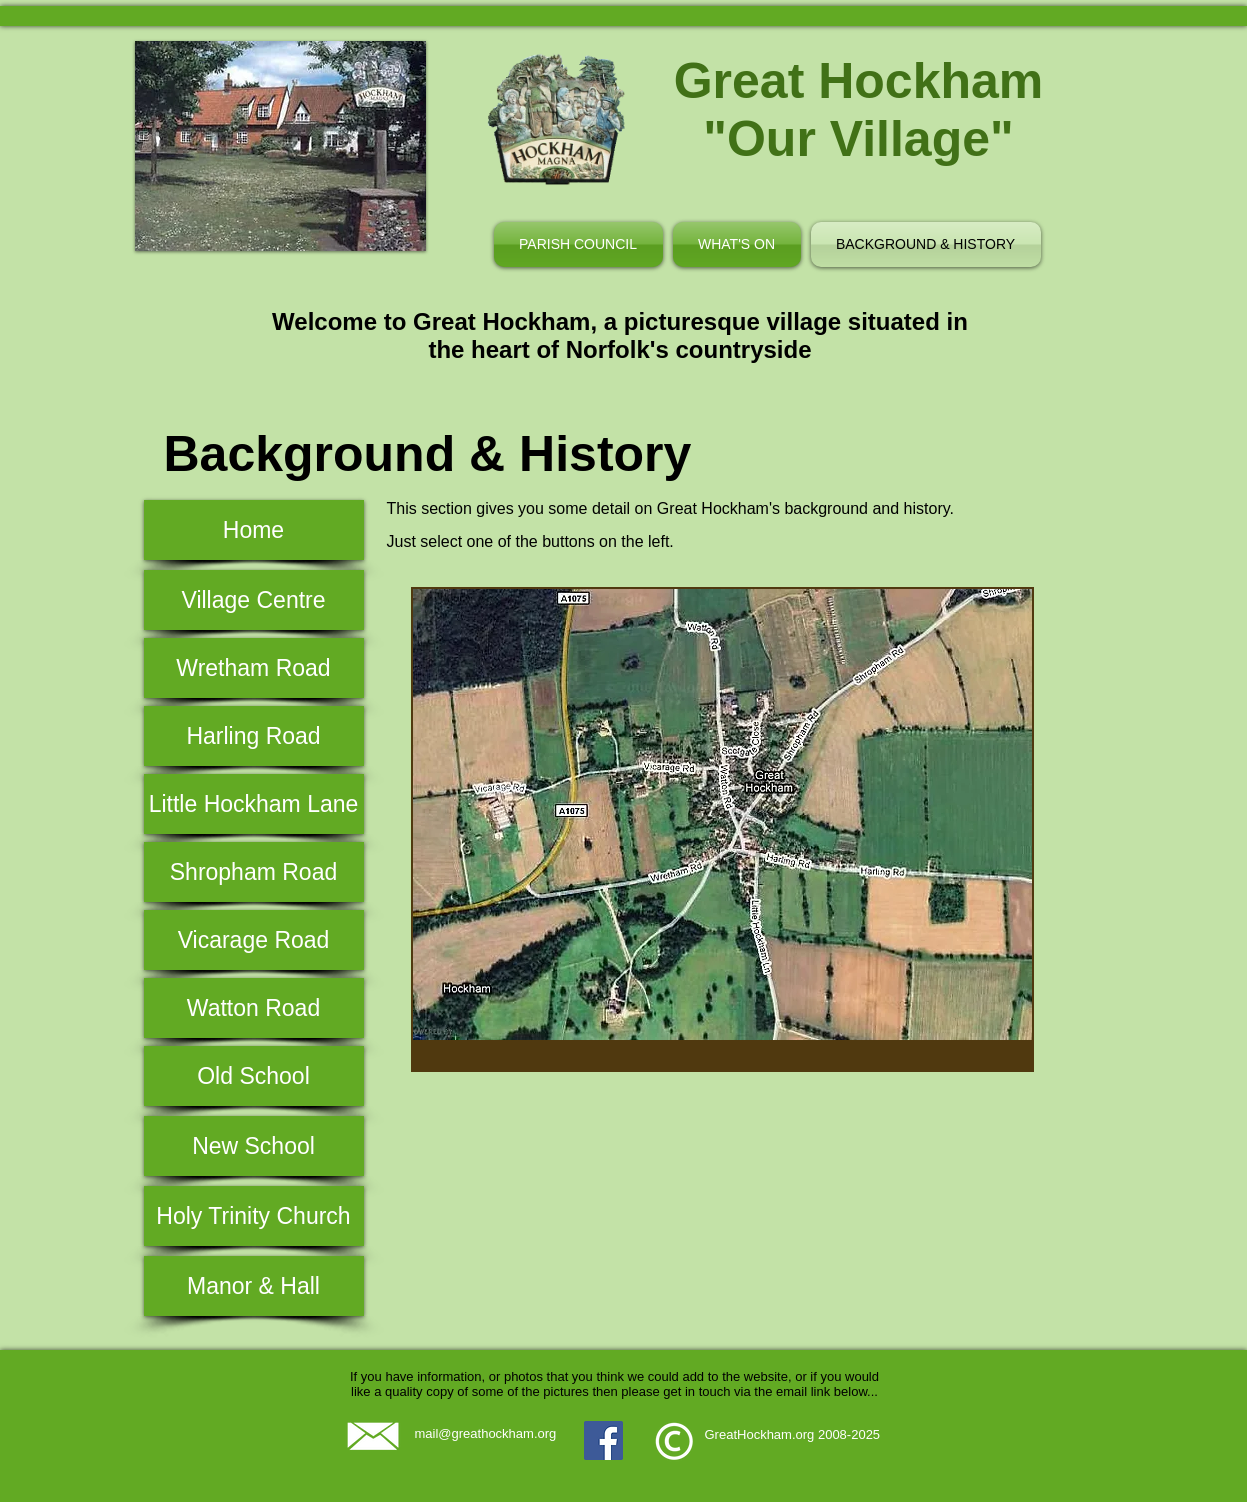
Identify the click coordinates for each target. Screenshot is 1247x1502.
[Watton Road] (254, 1008)
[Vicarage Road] (254, 940)
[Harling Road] (254, 736)
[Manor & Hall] (254, 1286)
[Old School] (254, 1076)
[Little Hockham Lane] (254, 804)
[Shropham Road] (254, 872)
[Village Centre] (254, 600)
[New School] (254, 1146)
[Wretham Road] (254, 668)
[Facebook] (603, 1440)
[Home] (254, 530)
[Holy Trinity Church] (254, 1216)
